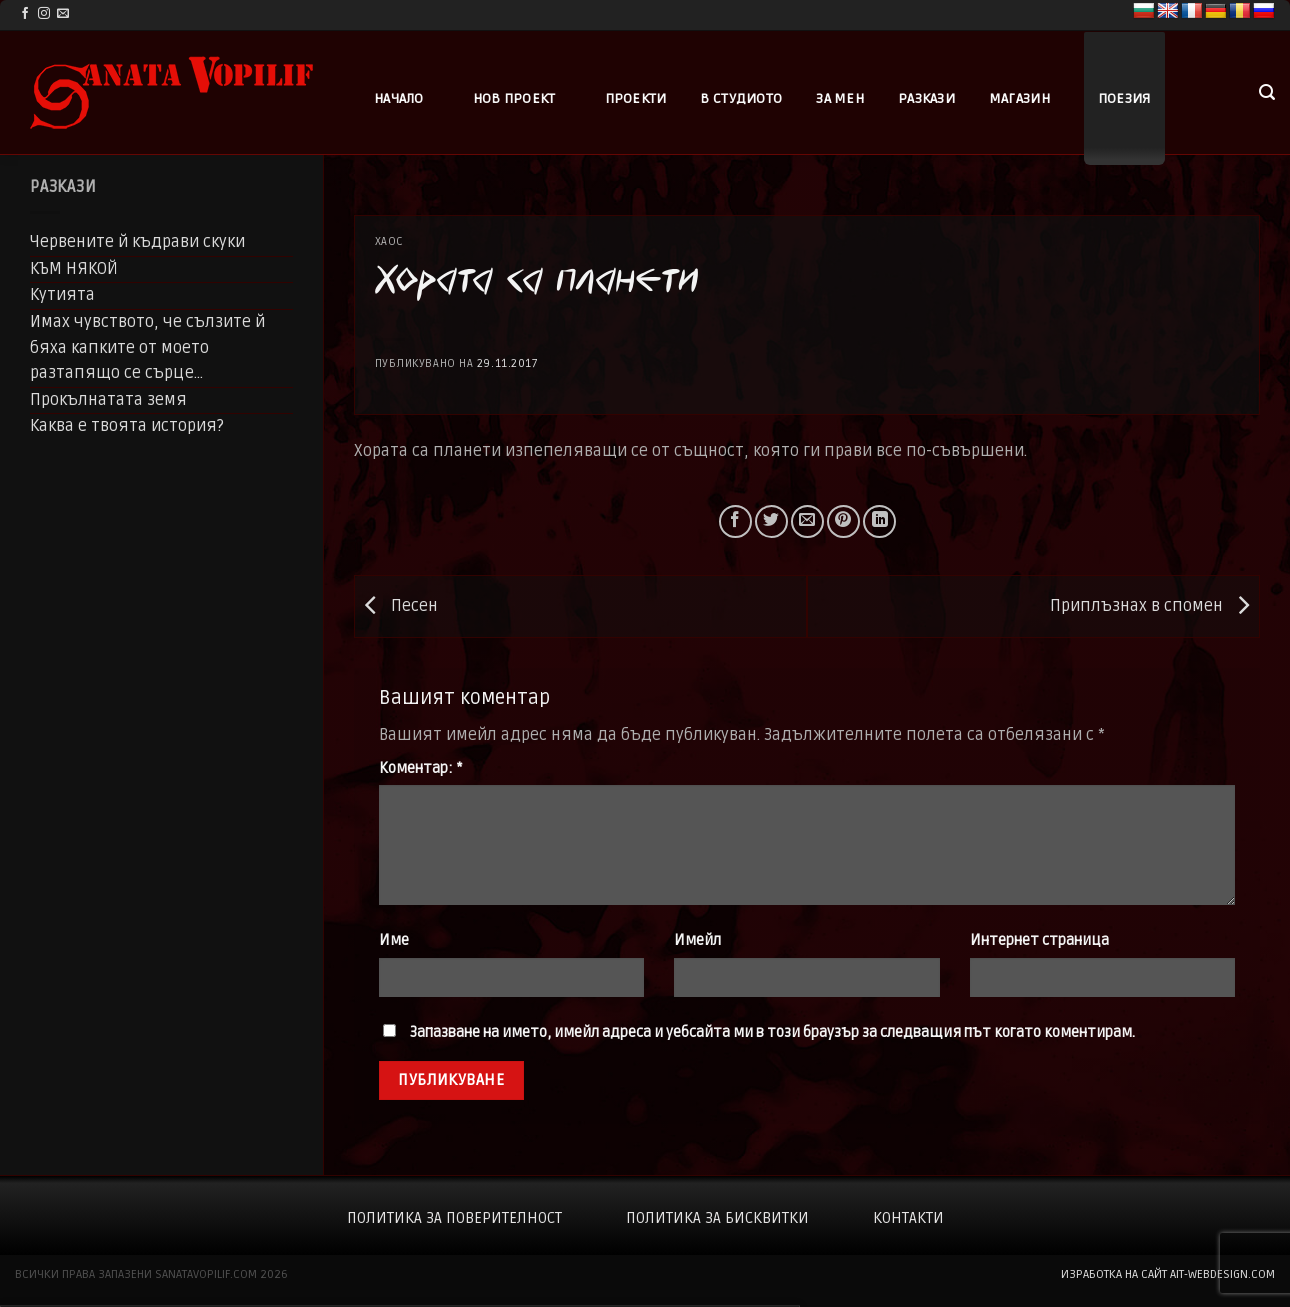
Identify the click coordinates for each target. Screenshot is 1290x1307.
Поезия (1124, 98)
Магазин (1019, 98)
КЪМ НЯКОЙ (74, 269)
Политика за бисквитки (717, 1218)
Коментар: (420, 768)
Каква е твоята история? (127, 426)
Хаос (389, 241)
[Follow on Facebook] (25, 14)
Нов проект (514, 98)
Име (394, 940)
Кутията (62, 295)
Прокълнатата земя (108, 400)
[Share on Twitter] (771, 521)
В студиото (741, 98)
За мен (840, 98)
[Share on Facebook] (735, 521)
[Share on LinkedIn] (879, 521)
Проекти (636, 98)
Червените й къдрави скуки (137, 242)
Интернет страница (1039, 940)
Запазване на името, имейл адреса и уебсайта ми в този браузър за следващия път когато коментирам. (772, 1032)
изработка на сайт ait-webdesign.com (1168, 1274)
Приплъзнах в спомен (1154, 606)
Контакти (908, 1218)
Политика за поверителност (454, 1218)
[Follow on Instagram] (44, 14)
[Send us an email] (63, 14)
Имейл (697, 940)
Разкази (926, 98)
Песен (396, 606)
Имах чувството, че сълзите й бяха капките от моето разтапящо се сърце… (147, 347)
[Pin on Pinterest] (843, 521)
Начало (399, 98)
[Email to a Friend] (807, 521)
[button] (1267, 92)
